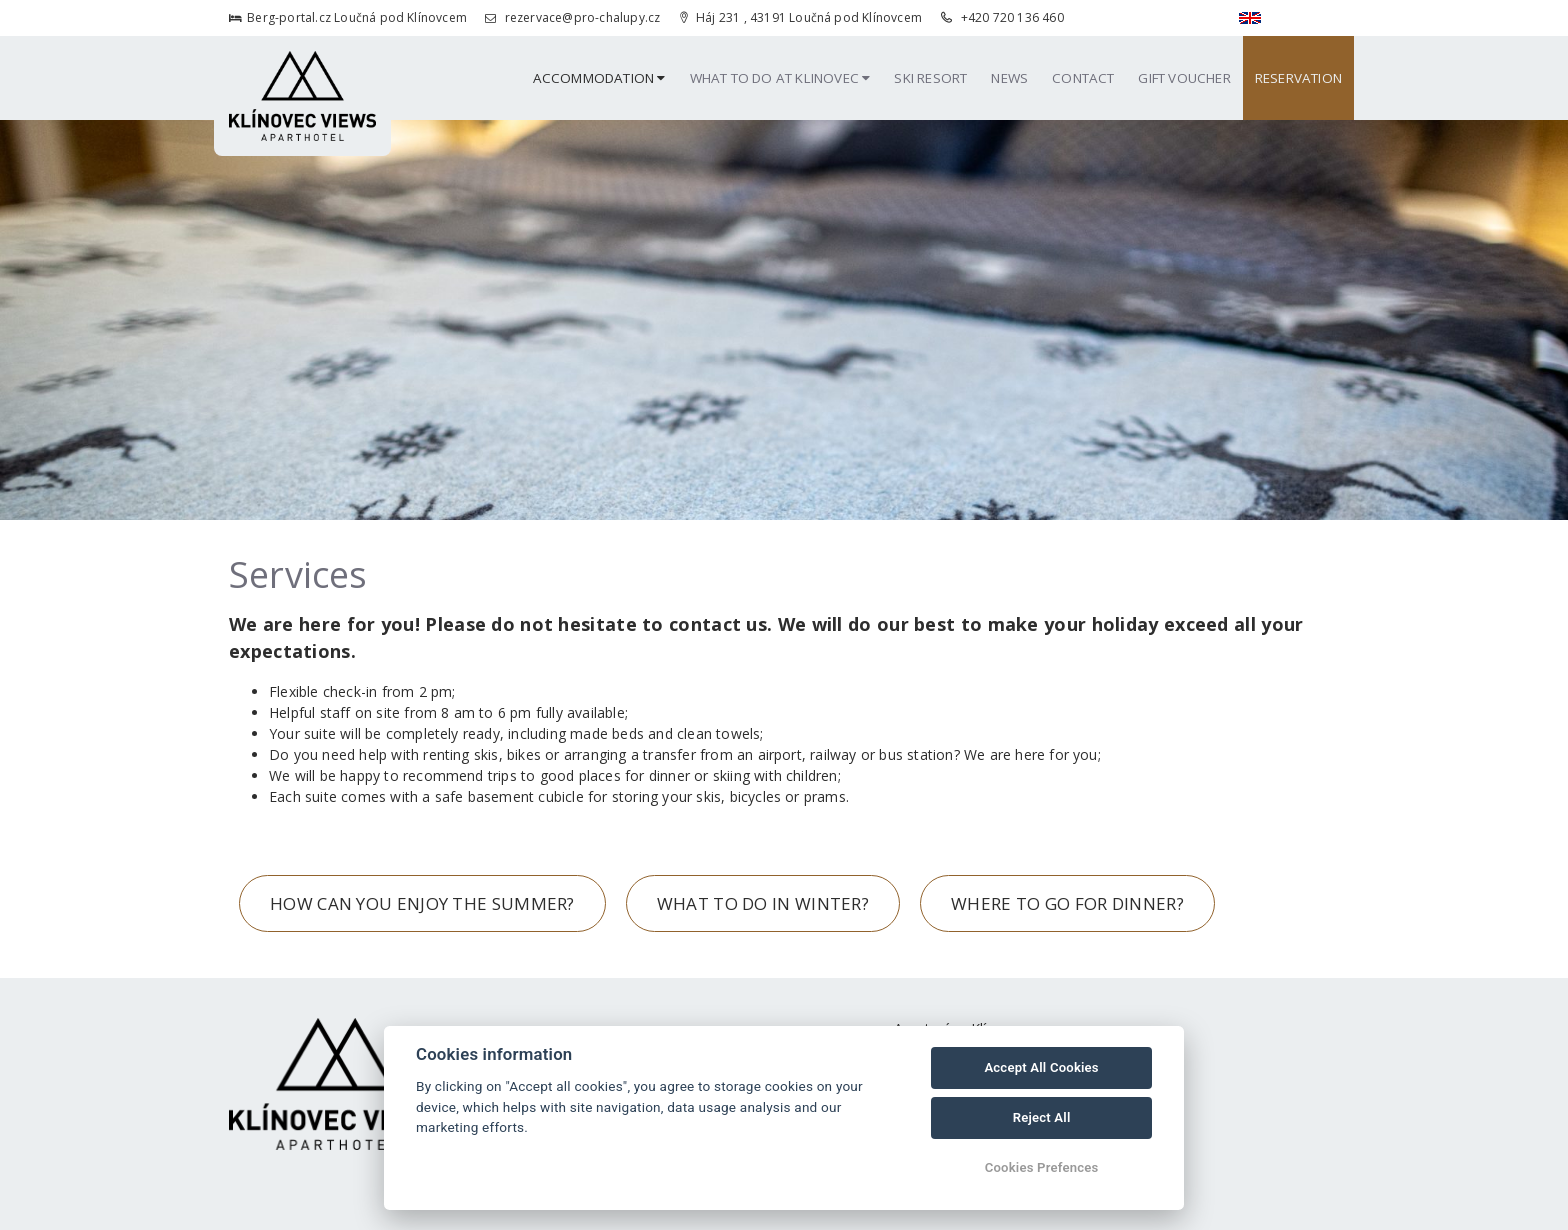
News (1009, 78)
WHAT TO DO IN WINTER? (763, 903)
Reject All (1042, 1117)
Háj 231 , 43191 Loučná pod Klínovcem (801, 17)
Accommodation (599, 78)
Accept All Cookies (1041, 1067)
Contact (1083, 78)
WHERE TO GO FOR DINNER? (1067, 903)
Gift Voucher (1184, 78)
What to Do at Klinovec (780, 78)
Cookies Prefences (1042, 1167)
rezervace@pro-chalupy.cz (572, 17)
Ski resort (930, 78)
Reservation (1298, 78)
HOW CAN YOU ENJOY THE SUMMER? (422, 903)
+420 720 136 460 (1002, 17)
